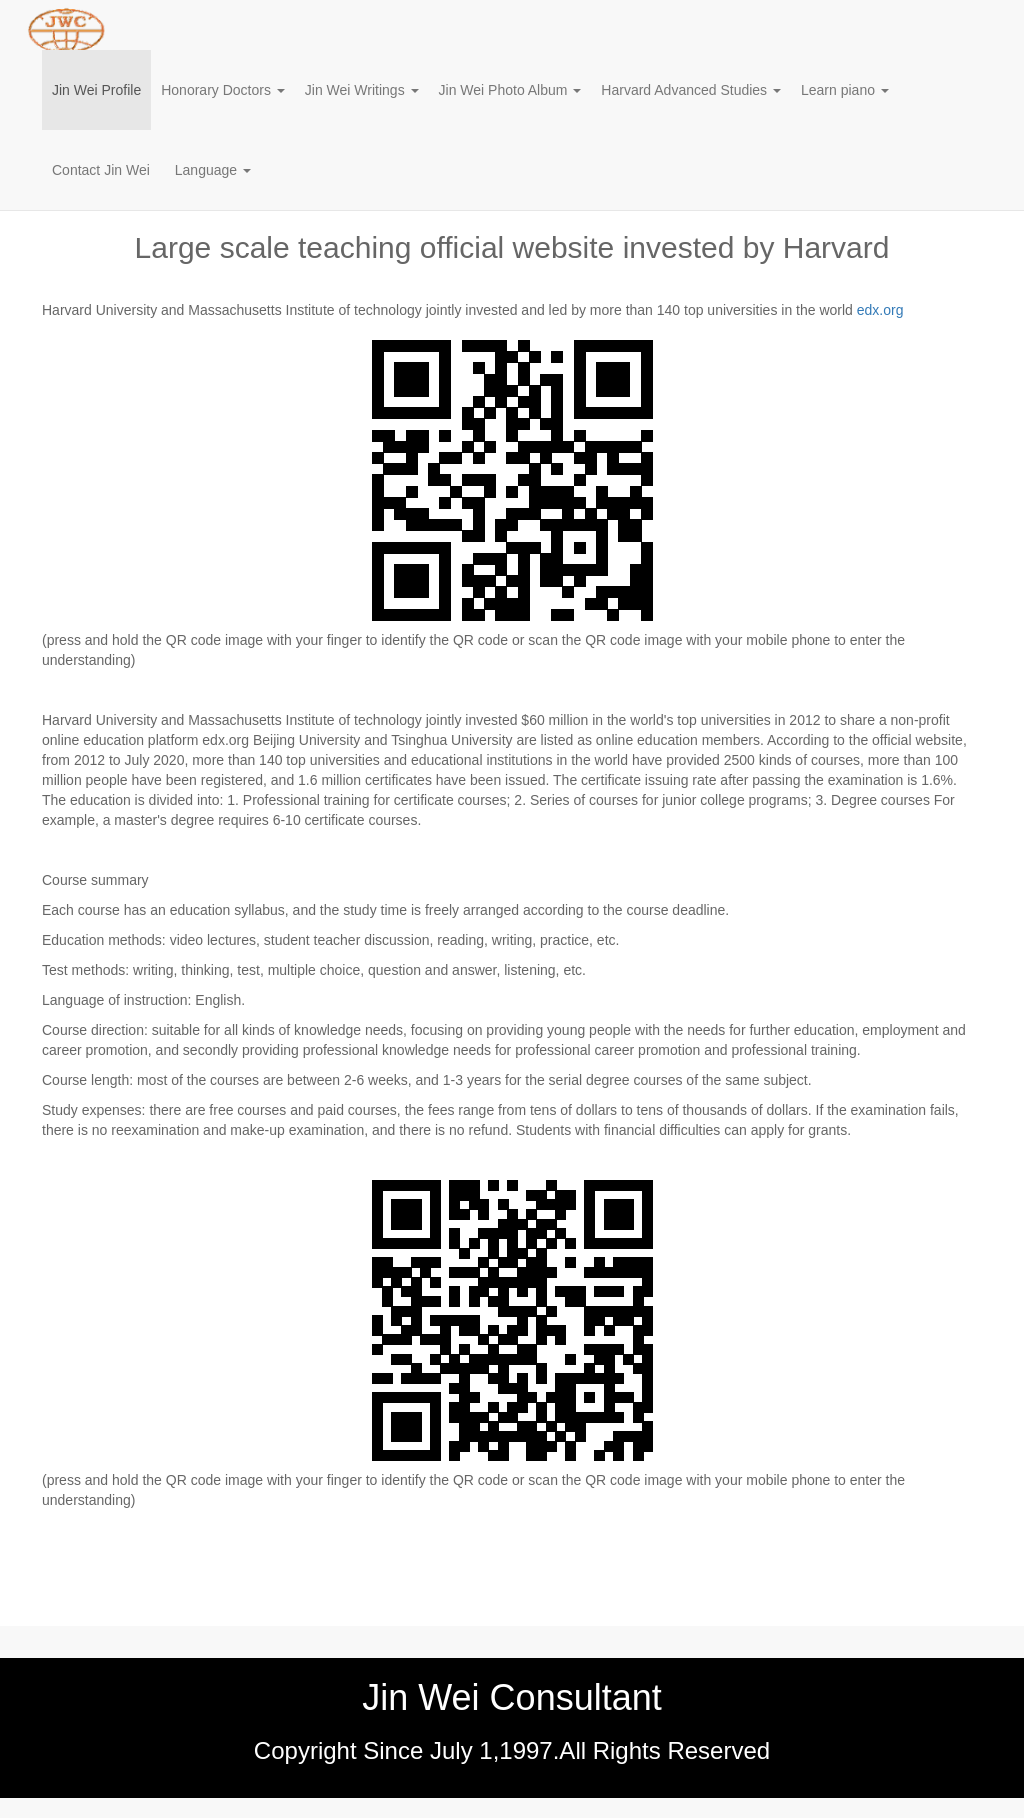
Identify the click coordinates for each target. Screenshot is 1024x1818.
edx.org (880, 310)
